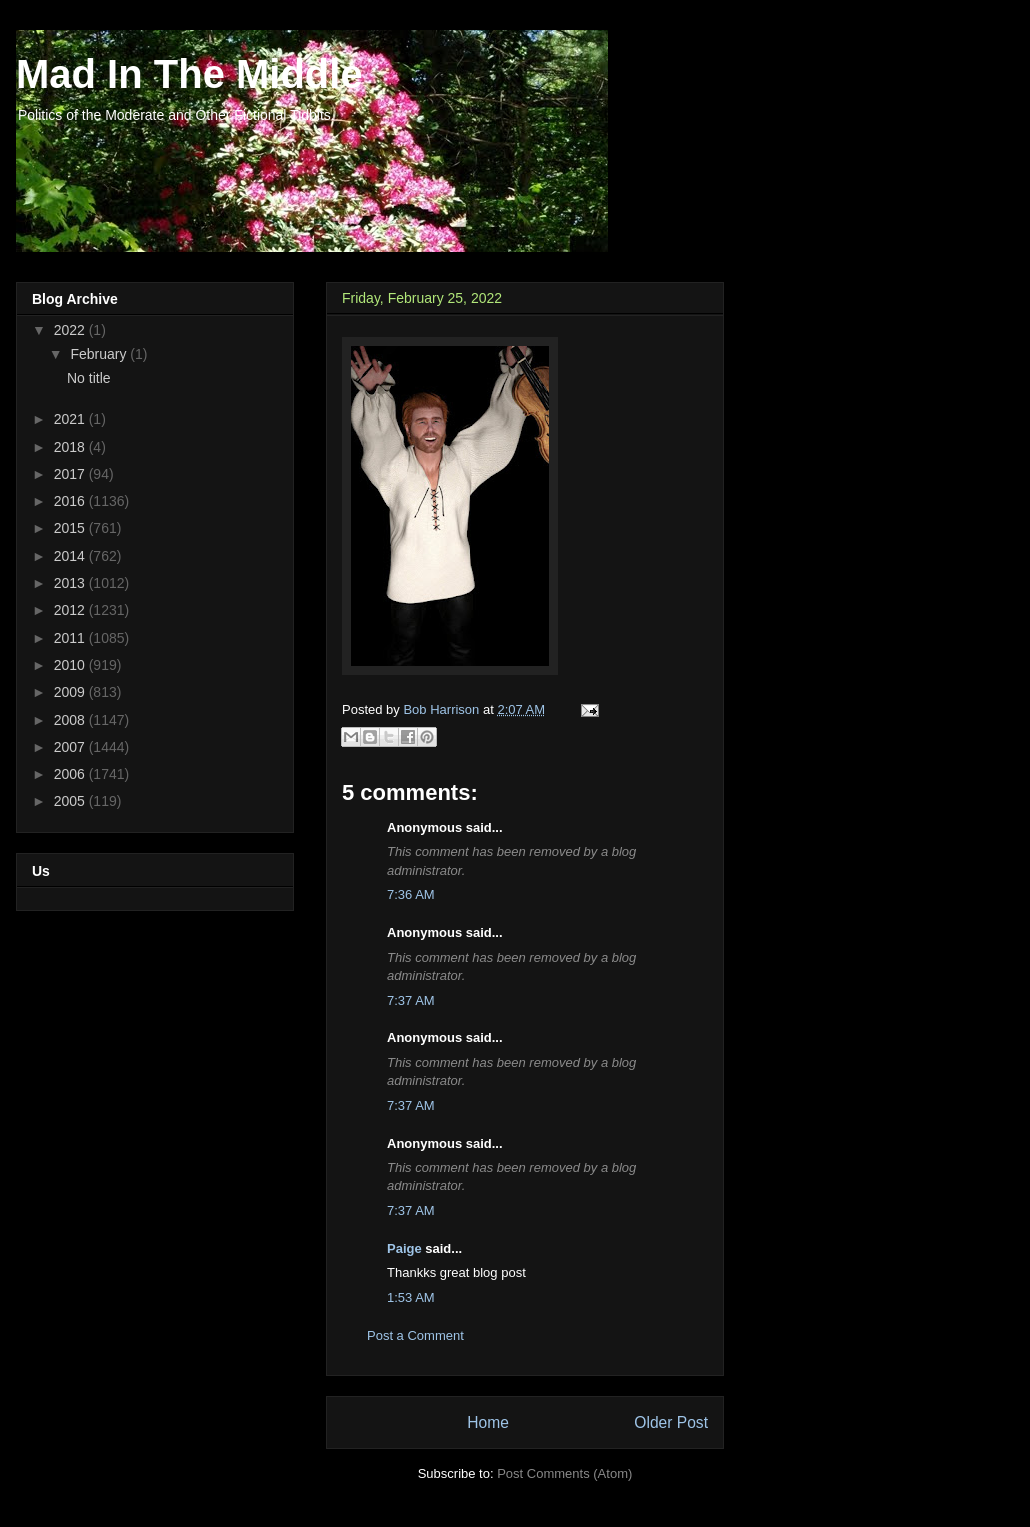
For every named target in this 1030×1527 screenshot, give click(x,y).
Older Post (671, 1422)
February (100, 354)
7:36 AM (411, 894)
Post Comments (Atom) (564, 1473)
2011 (71, 638)
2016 (71, 501)
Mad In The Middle (189, 74)
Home (488, 1422)
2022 (71, 330)
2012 (71, 610)
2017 (71, 474)
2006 (71, 774)
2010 (71, 665)
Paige (404, 1248)
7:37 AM (411, 1000)
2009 (71, 692)
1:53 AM (411, 1297)
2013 (71, 583)
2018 (71, 447)
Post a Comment (415, 1335)
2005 (71, 801)
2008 (71, 720)
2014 (71, 556)
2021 (71, 419)
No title (89, 378)
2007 (71, 747)
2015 (71, 528)
